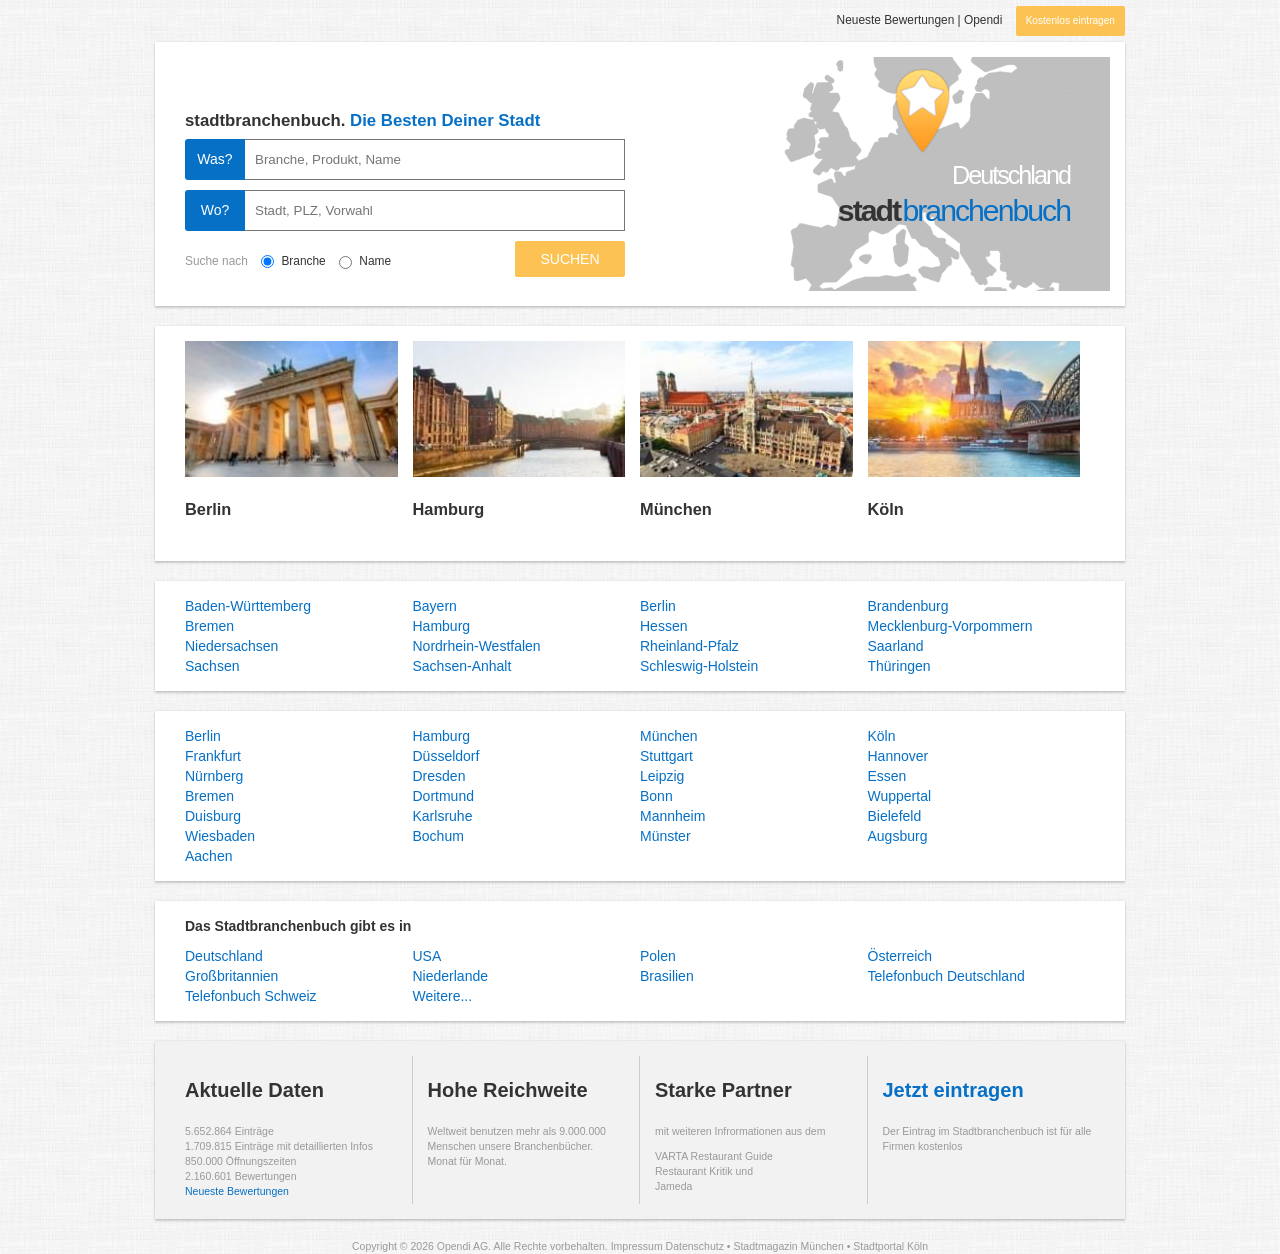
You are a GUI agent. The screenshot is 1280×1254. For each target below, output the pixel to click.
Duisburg (213, 816)
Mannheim (672, 816)
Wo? (215, 210)
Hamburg (449, 509)
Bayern (435, 606)
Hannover (898, 756)
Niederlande (451, 976)
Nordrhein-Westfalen (477, 646)
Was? (214, 159)
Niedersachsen (231, 646)
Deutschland (224, 956)
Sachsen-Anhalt (462, 666)
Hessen (663, 626)
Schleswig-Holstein (699, 666)
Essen (887, 776)
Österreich (900, 956)
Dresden (439, 776)
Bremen (209, 626)
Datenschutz (695, 1246)
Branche (316, 261)
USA (427, 956)
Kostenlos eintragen (1070, 20)
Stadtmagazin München (788, 1246)
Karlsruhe (443, 816)
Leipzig (662, 776)
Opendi (983, 20)
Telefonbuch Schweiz (251, 996)
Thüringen (899, 666)
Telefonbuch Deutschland (946, 976)
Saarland (896, 646)
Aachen (208, 856)
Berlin (208, 509)
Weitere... (443, 996)
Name (375, 261)
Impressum (637, 1246)
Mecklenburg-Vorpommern (950, 626)
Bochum (438, 836)
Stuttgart (666, 756)
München (676, 509)
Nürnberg (214, 776)
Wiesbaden (220, 836)
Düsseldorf (446, 756)
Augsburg (898, 836)
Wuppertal (900, 796)
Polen (658, 956)
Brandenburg (908, 606)
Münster (665, 836)
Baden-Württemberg (248, 606)
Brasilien (667, 976)
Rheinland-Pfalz (689, 646)
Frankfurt (213, 756)
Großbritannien (231, 976)
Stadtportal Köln (890, 1246)
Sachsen (212, 666)
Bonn (656, 796)
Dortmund (443, 796)
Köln (886, 509)
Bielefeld (895, 816)
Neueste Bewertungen (896, 20)
